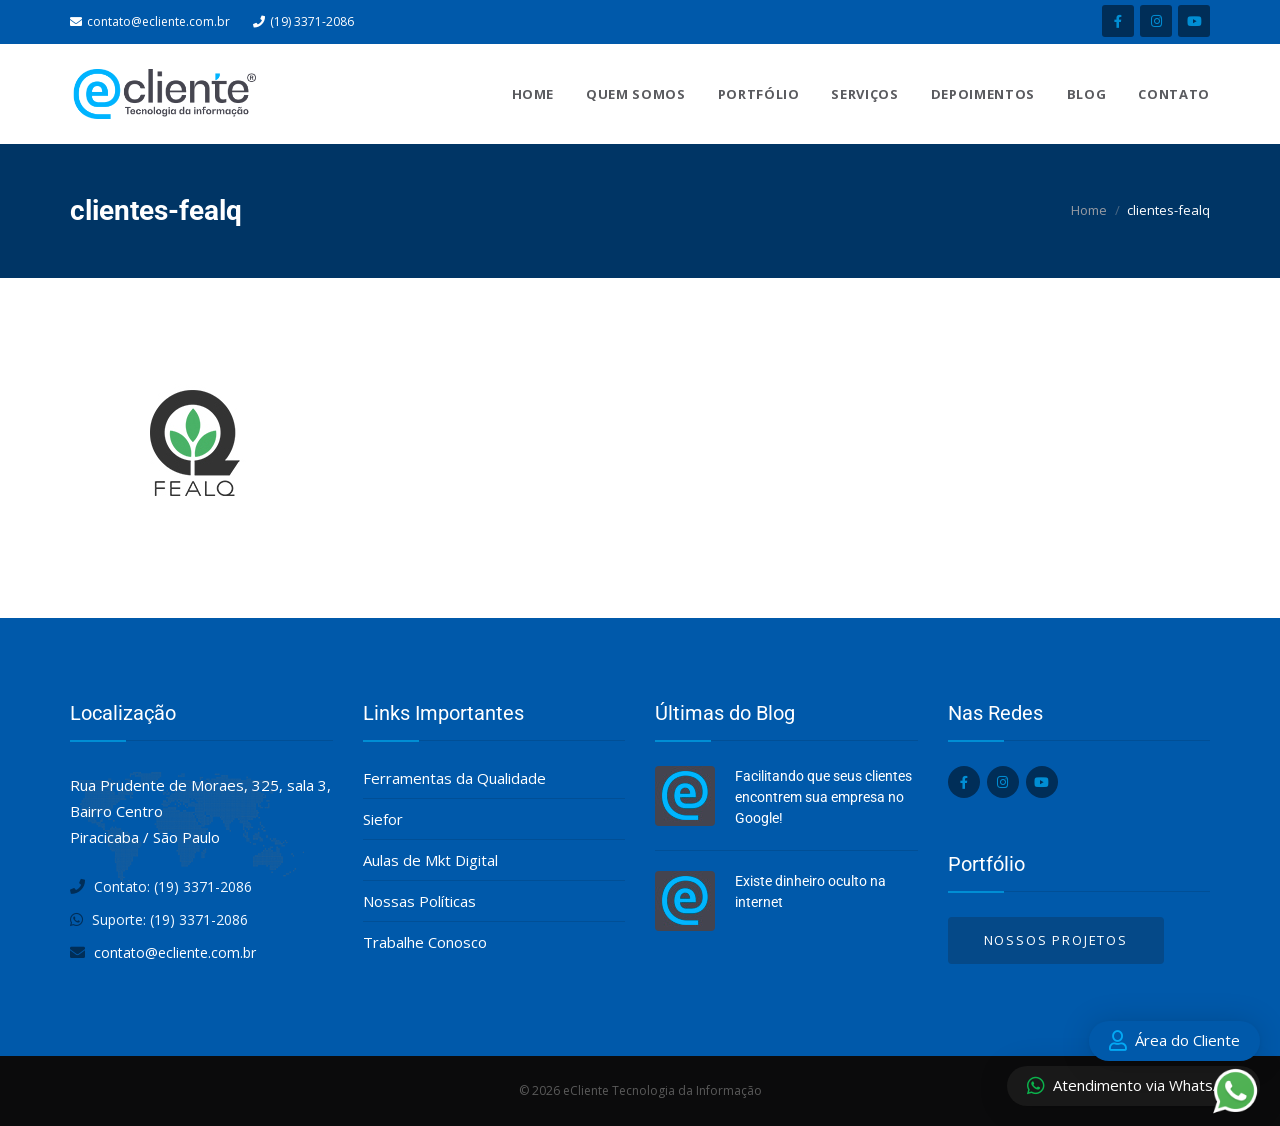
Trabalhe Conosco (425, 942)
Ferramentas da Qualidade (454, 778)
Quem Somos (636, 94)
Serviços (864, 94)
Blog (1087, 94)
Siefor (383, 819)
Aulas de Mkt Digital (430, 860)
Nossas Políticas (419, 901)
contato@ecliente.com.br (158, 21)
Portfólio (759, 94)
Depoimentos (983, 94)
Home (533, 94)
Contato (1174, 94)
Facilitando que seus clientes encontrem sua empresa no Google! (823, 797)
